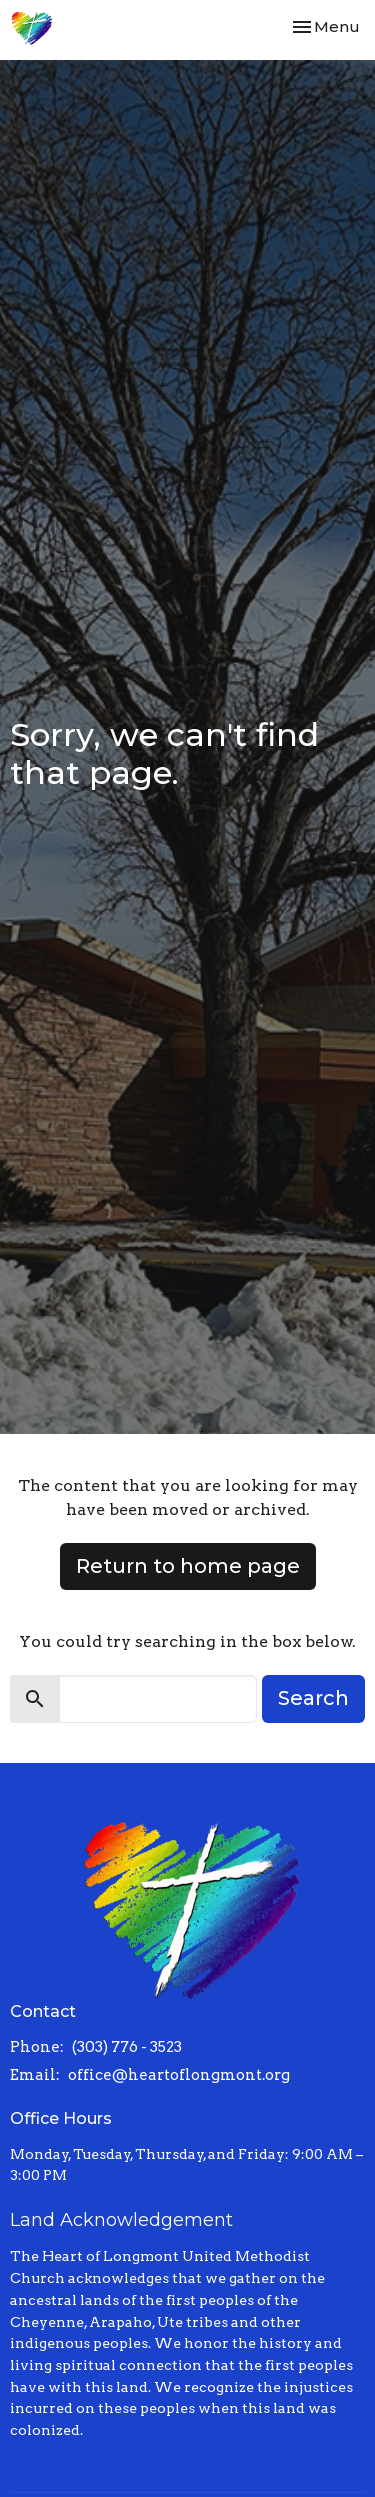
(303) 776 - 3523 (127, 2047)
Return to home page (188, 1566)
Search (313, 1698)
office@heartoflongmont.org (179, 2075)
